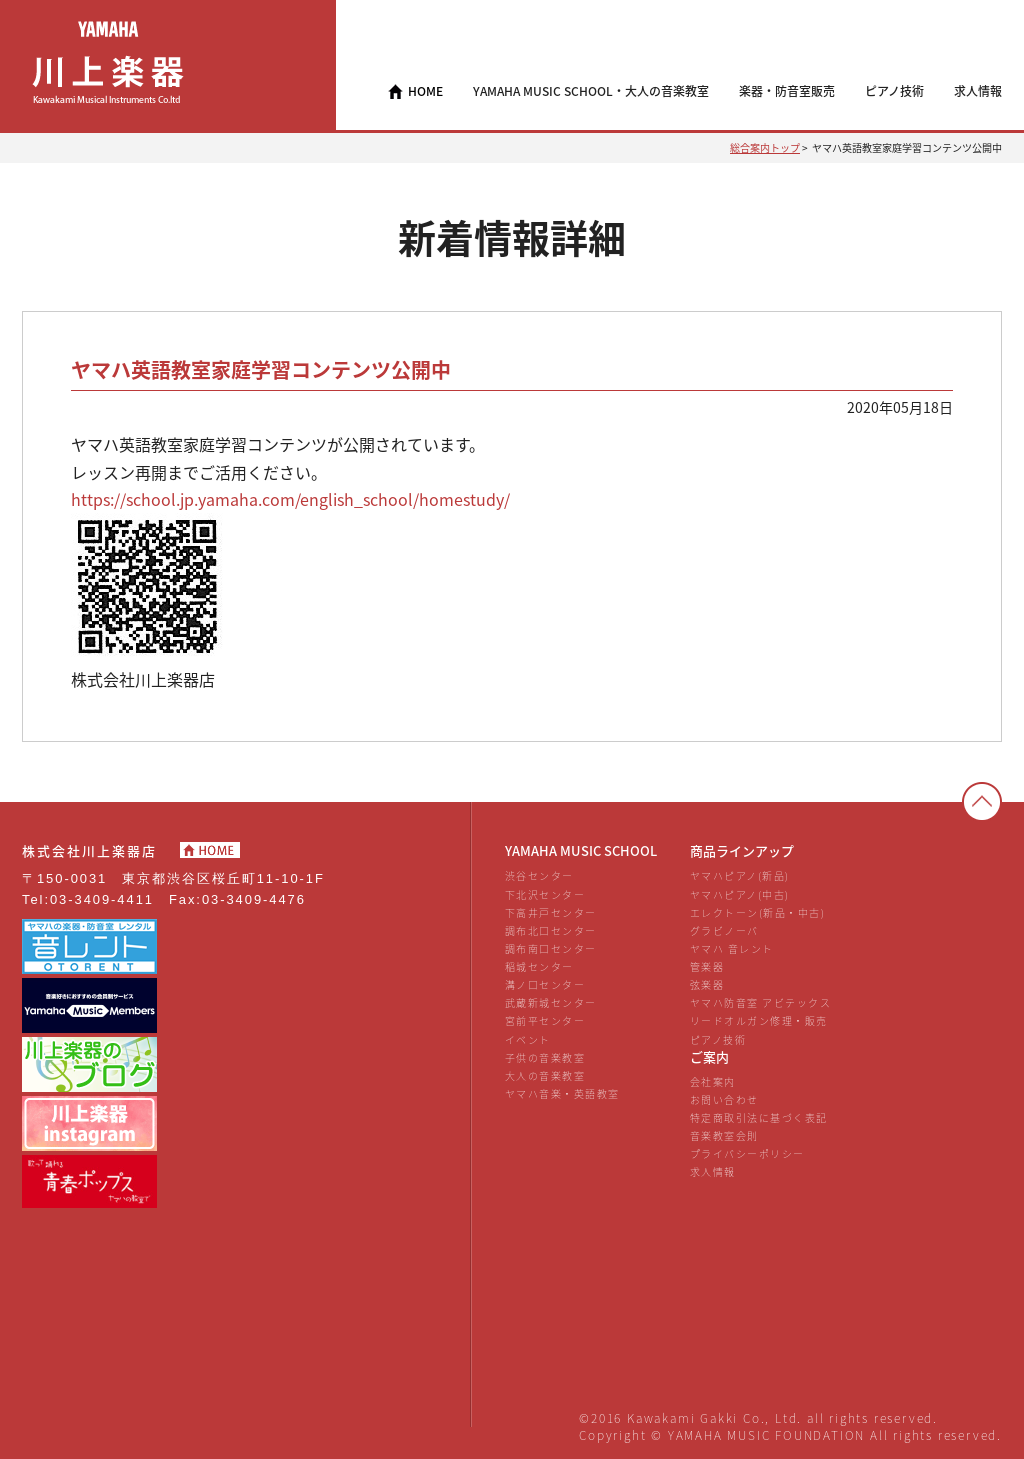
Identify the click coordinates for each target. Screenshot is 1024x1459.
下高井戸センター (551, 912)
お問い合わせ (724, 1099)
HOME (425, 91)
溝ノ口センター (545, 984)
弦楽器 (707, 984)
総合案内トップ (765, 147)
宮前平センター (545, 1020)
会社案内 (713, 1081)
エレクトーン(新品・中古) (757, 912)
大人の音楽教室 (545, 1075)
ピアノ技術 (718, 1039)
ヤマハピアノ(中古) (740, 894)
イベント (528, 1039)
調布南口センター (551, 948)
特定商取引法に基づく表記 (759, 1117)
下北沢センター (545, 894)
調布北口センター (551, 930)
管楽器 (707, 966)
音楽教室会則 (724, 1135)
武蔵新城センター (551, 1002)
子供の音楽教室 (545, 1057)
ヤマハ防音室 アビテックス (760, 1002)
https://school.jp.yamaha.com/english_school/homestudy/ (290, 499)
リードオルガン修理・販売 (759, 1020)
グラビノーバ (724, 930)
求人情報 (713, 1171)
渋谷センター (539, 875)
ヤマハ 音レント (732, 948)
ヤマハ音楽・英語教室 (562, 1093)
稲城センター (539, 966)
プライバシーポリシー (747, 1153)
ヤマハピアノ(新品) (740, 875)
